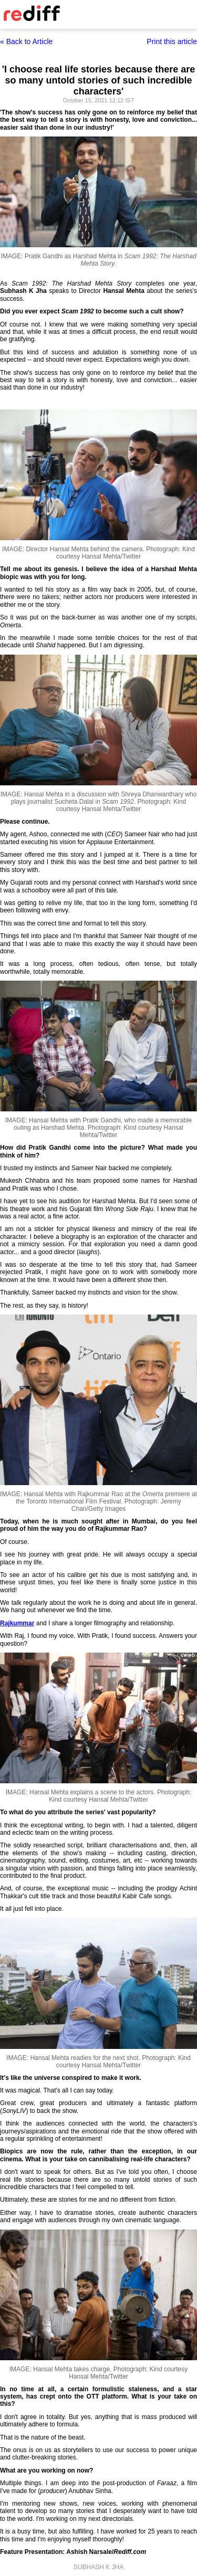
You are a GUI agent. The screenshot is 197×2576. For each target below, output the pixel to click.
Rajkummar (17, 1623)
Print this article (172, 41)
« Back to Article (26, 41)
